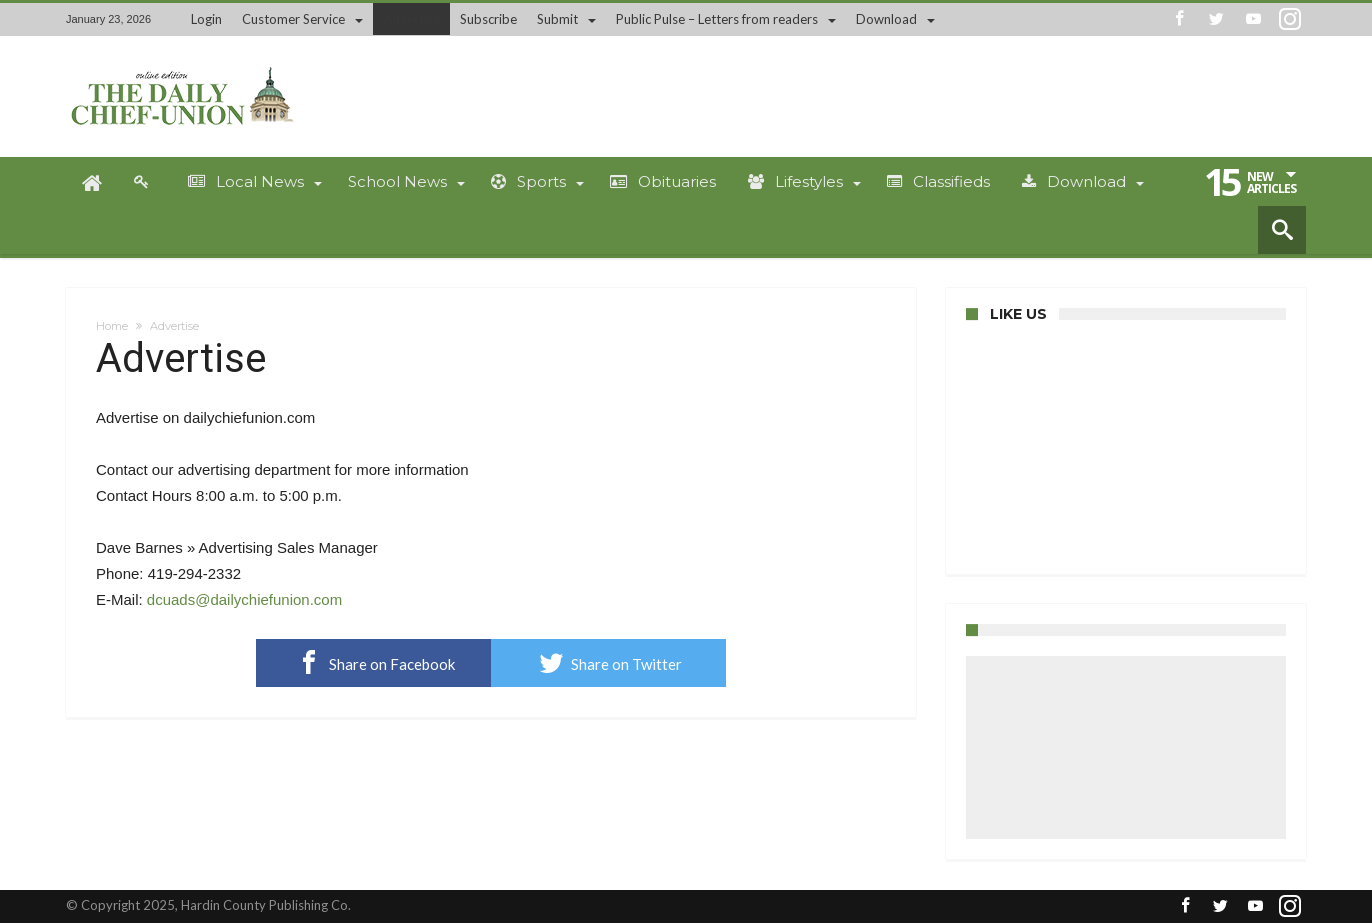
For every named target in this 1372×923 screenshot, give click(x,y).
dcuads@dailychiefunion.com (244, 599)
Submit (557, 19)
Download (886, 19)
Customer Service (293, 19)
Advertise (411, 19)
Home (112, 326)
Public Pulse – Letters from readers (717, 19)
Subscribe (488, 19)
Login (206, 19)
